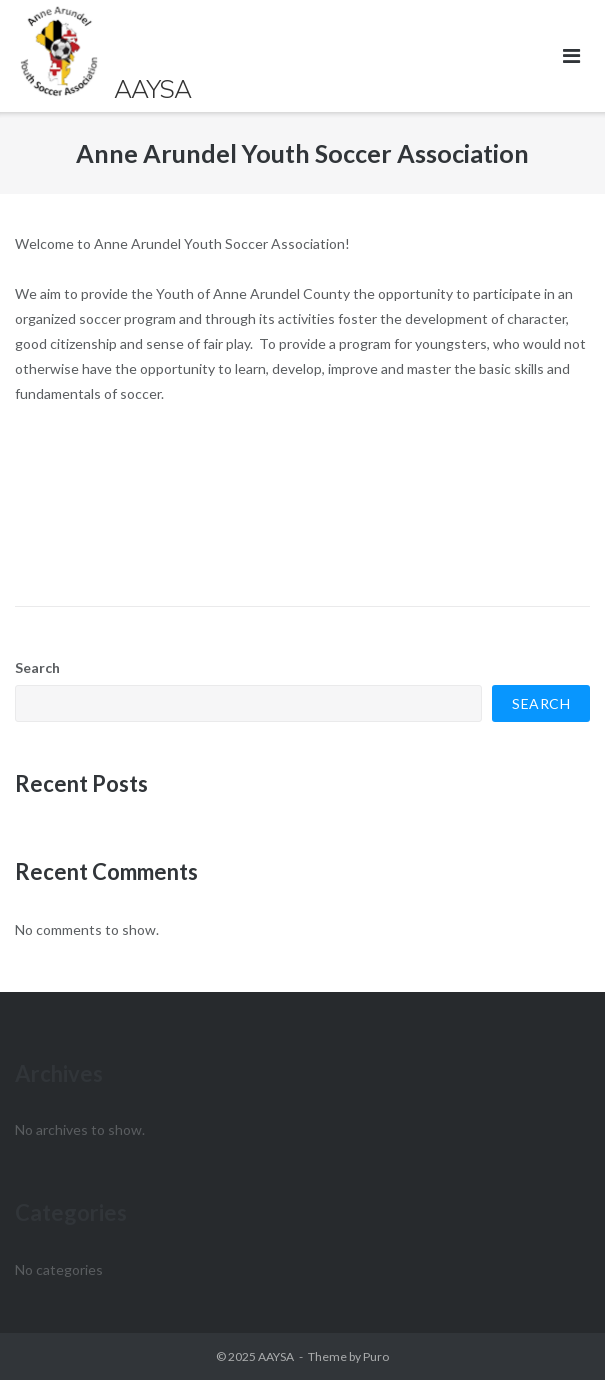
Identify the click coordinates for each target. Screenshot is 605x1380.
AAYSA (276, 1356)
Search (37, 667)
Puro (376, 1356)
